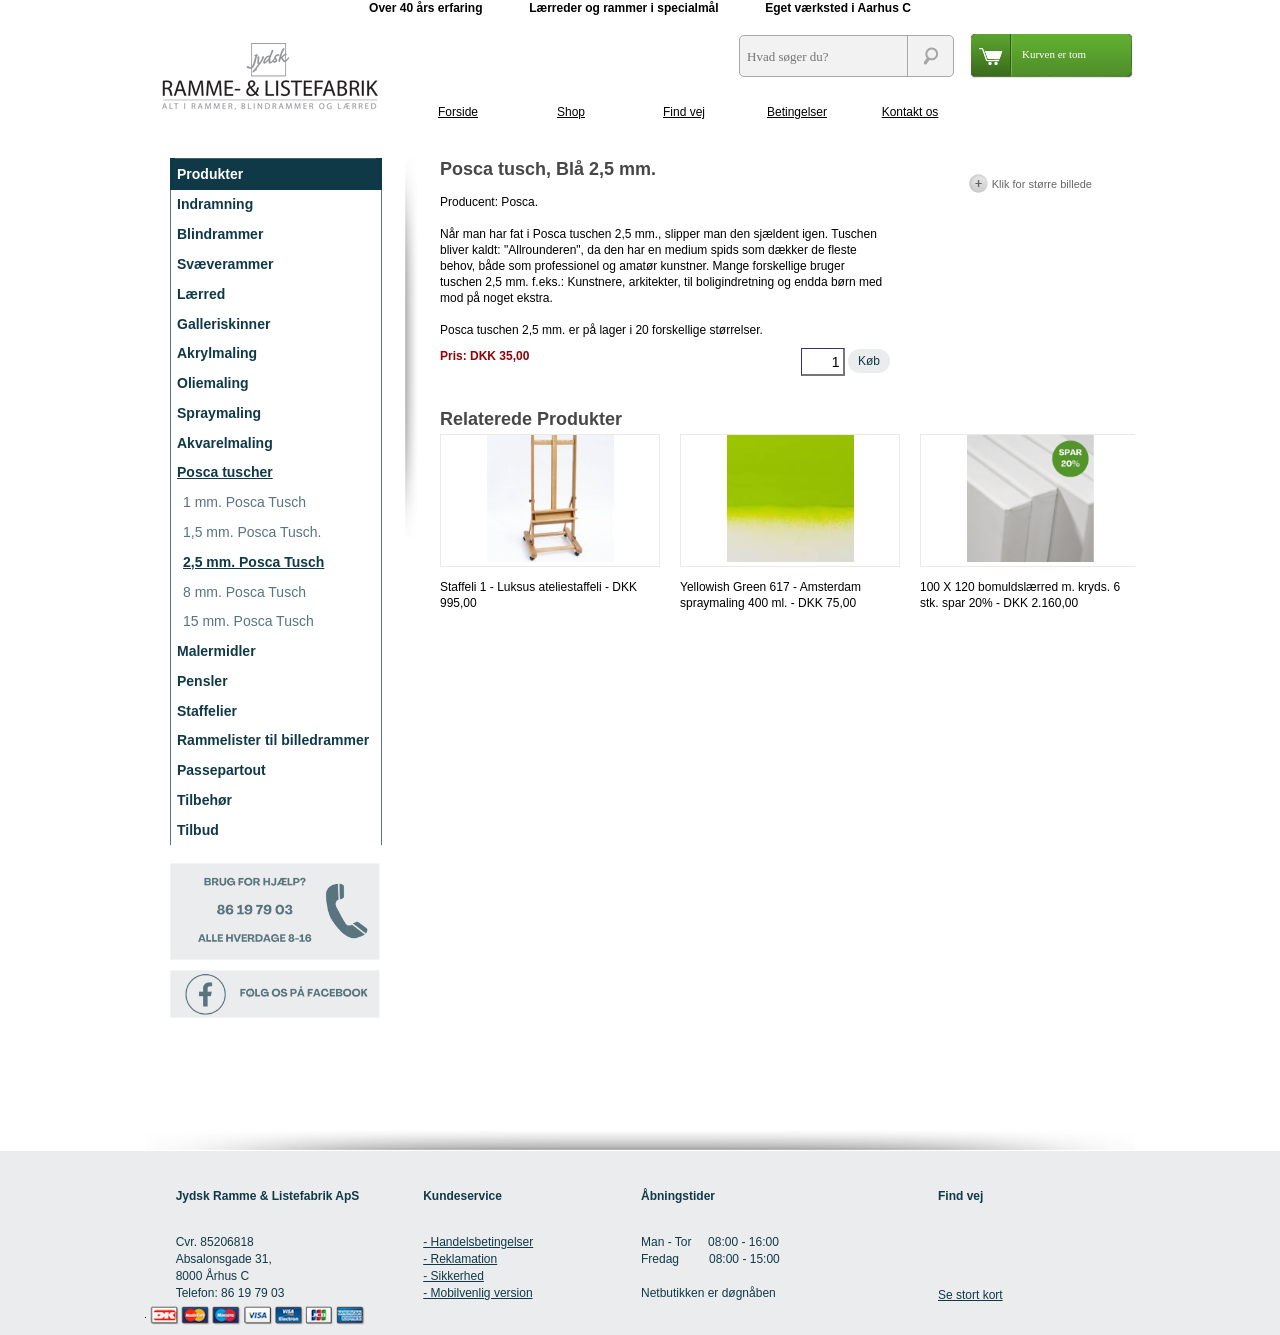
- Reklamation (460, 1259)
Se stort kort (970, 1295)
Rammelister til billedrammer (273, 740)
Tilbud (198, 830)
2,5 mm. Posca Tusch (253, 562)
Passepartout (221, 770)
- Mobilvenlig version (477, 1293)
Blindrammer (220, 234)
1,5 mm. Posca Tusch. (252, 532)
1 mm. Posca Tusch (244, 502)
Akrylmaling (217, 353)
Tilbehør (204, 800)
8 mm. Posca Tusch (244, 592)
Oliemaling (213, 383)
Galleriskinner (223, 324)
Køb (869, 361)
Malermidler (216, 651)
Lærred (201, 294)
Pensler (202, 681)
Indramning (215, 204)
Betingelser (797, 112)
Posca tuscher (225, 472)
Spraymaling (219, 413)
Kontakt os (910, 112)
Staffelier (207, 711)
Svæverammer (225, 264)
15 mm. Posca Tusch (248, 621)
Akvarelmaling (225, 443)
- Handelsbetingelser (478, 1242)
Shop (571, 112)
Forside (458, 112)
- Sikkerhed (453, 1276)
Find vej (684, 112)
